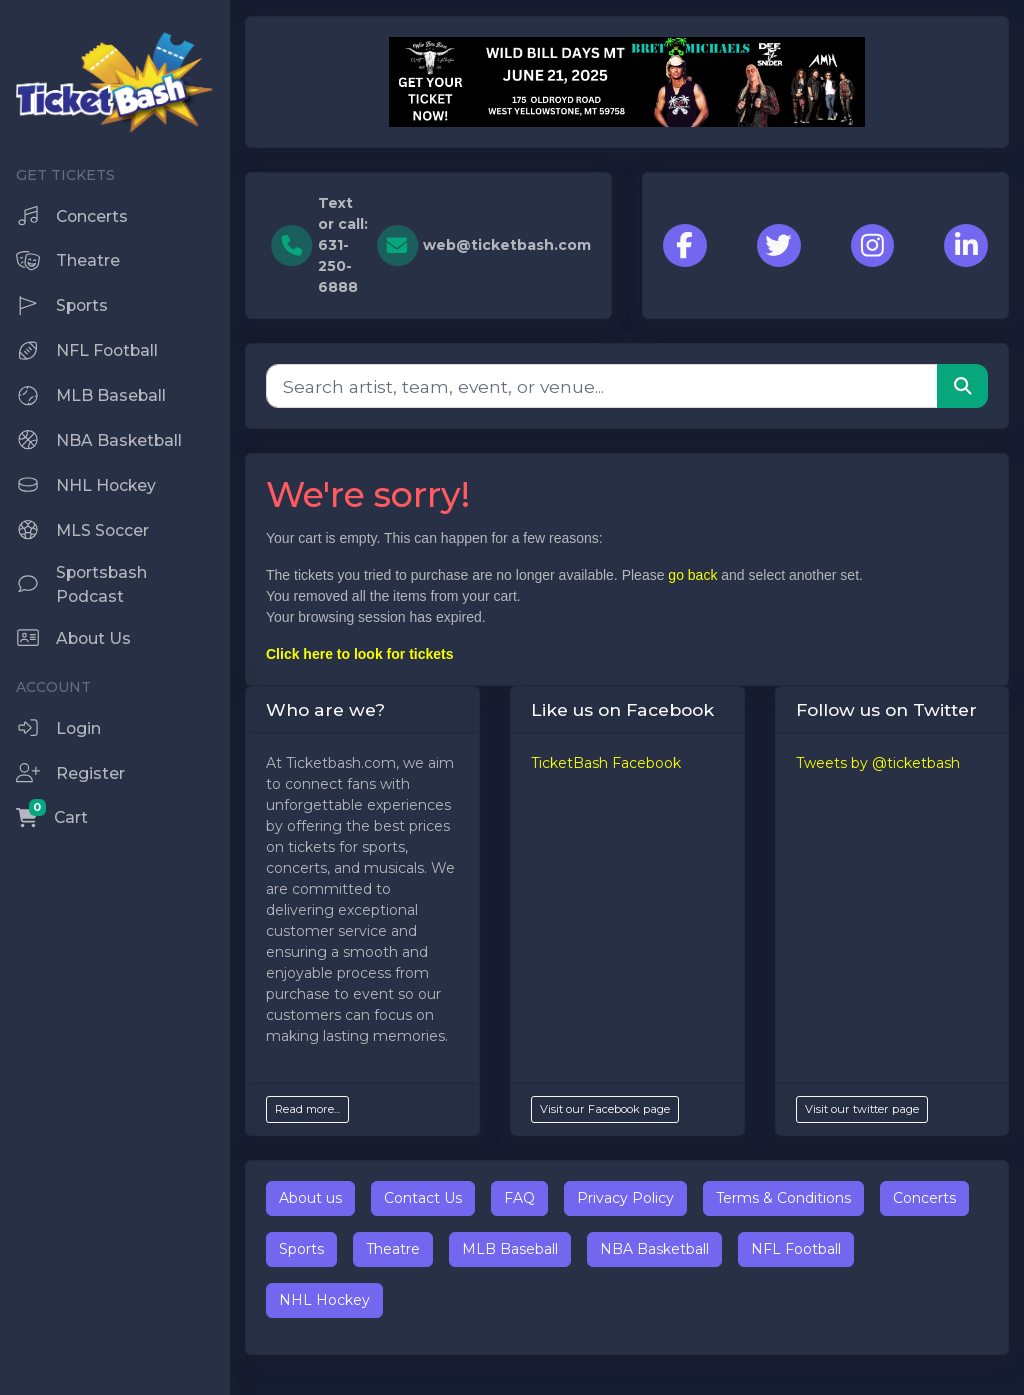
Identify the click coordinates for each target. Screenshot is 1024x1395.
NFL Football (796, 1249)
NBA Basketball (654, 1249)
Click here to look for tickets (360, 654)
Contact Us (423, 1198)
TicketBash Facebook (606, 763)
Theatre (393, 1249)
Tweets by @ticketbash (878, 763)
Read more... (307, 1109)
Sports (301, 1249)
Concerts (924, 1198)
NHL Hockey (324, 1300)
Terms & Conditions (783, 1198)
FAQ (519, 1198)
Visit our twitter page (862, 1109)
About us (310, 1198)
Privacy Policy (625, 1198)
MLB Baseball (510, 1249)
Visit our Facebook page (605, 1109)
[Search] (602, 386)
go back (692, 575)
